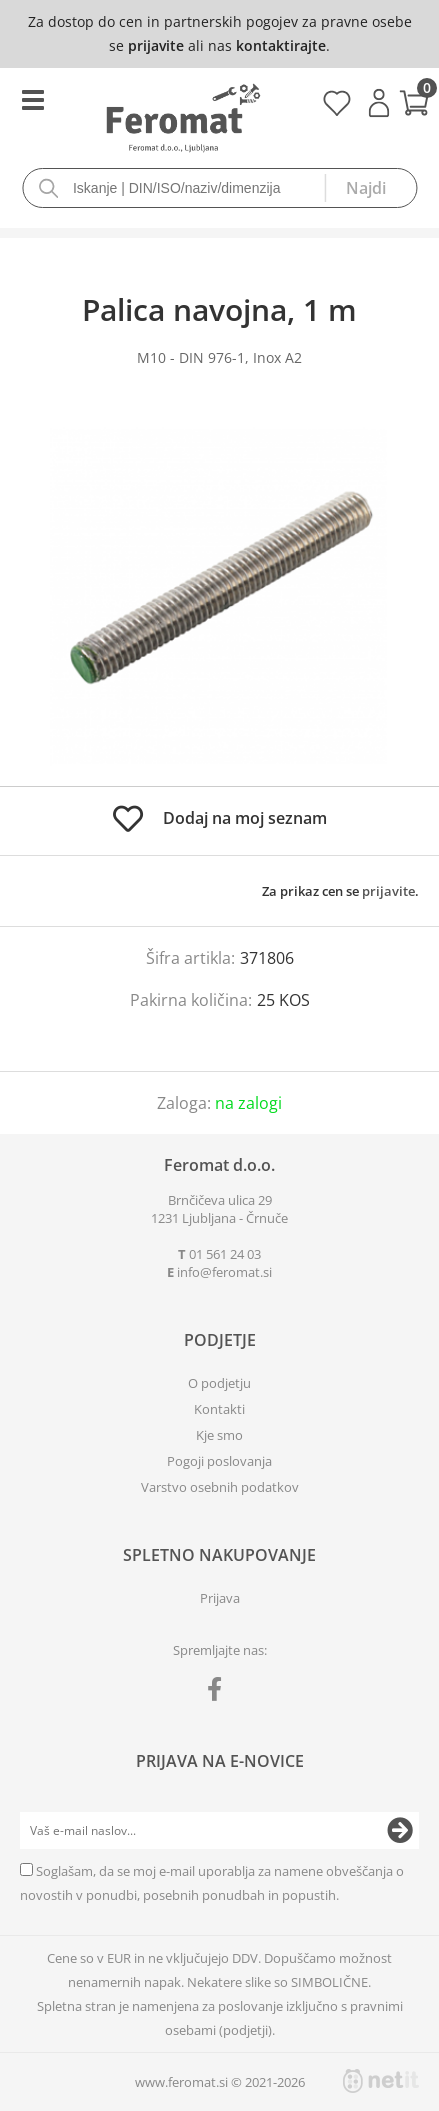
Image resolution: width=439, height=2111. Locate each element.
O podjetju (219, 1383)
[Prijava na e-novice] (400, 1831)
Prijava (379, 103)
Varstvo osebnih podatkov (220, 1487)
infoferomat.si (224, 1272)
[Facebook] (219, 1693)
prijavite (156, 45)
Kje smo (219, 1435)
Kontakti (219, 1409)
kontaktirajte (281, 45)
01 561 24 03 (225, 1254)
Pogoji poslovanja (219, 1461)
